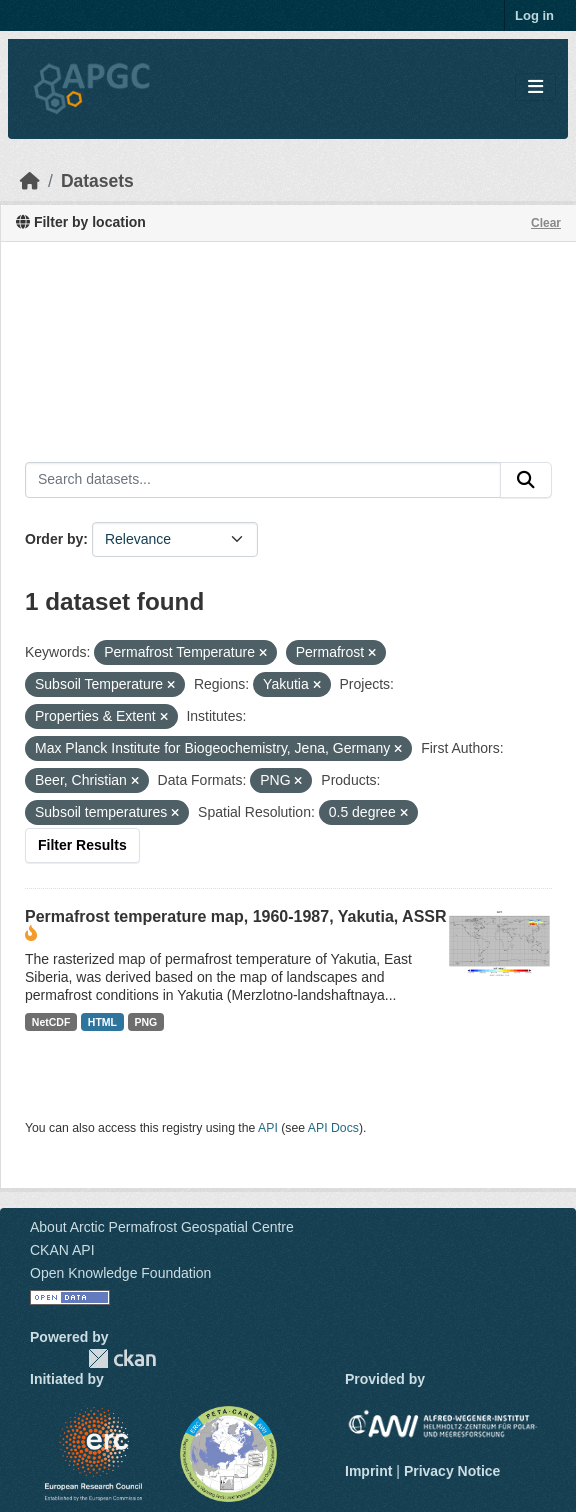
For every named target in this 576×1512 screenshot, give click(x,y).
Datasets (97, 181)
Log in (534, 15)
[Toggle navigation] (535, 87)
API (268, 1128)
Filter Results (82, 845)
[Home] (30, 181)
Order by (54, 539)
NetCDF (51, 1022)
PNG (146, 1022)
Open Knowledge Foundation (120, 1273)
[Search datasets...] (263, 480)
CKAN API (62, 1250)
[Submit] (526, 480)
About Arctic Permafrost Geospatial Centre (162, 1227)
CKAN (122, 1358)
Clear (546, 223)
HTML (102, 1022)
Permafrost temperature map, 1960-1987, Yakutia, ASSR (236, 916)
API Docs (333, 1128)
